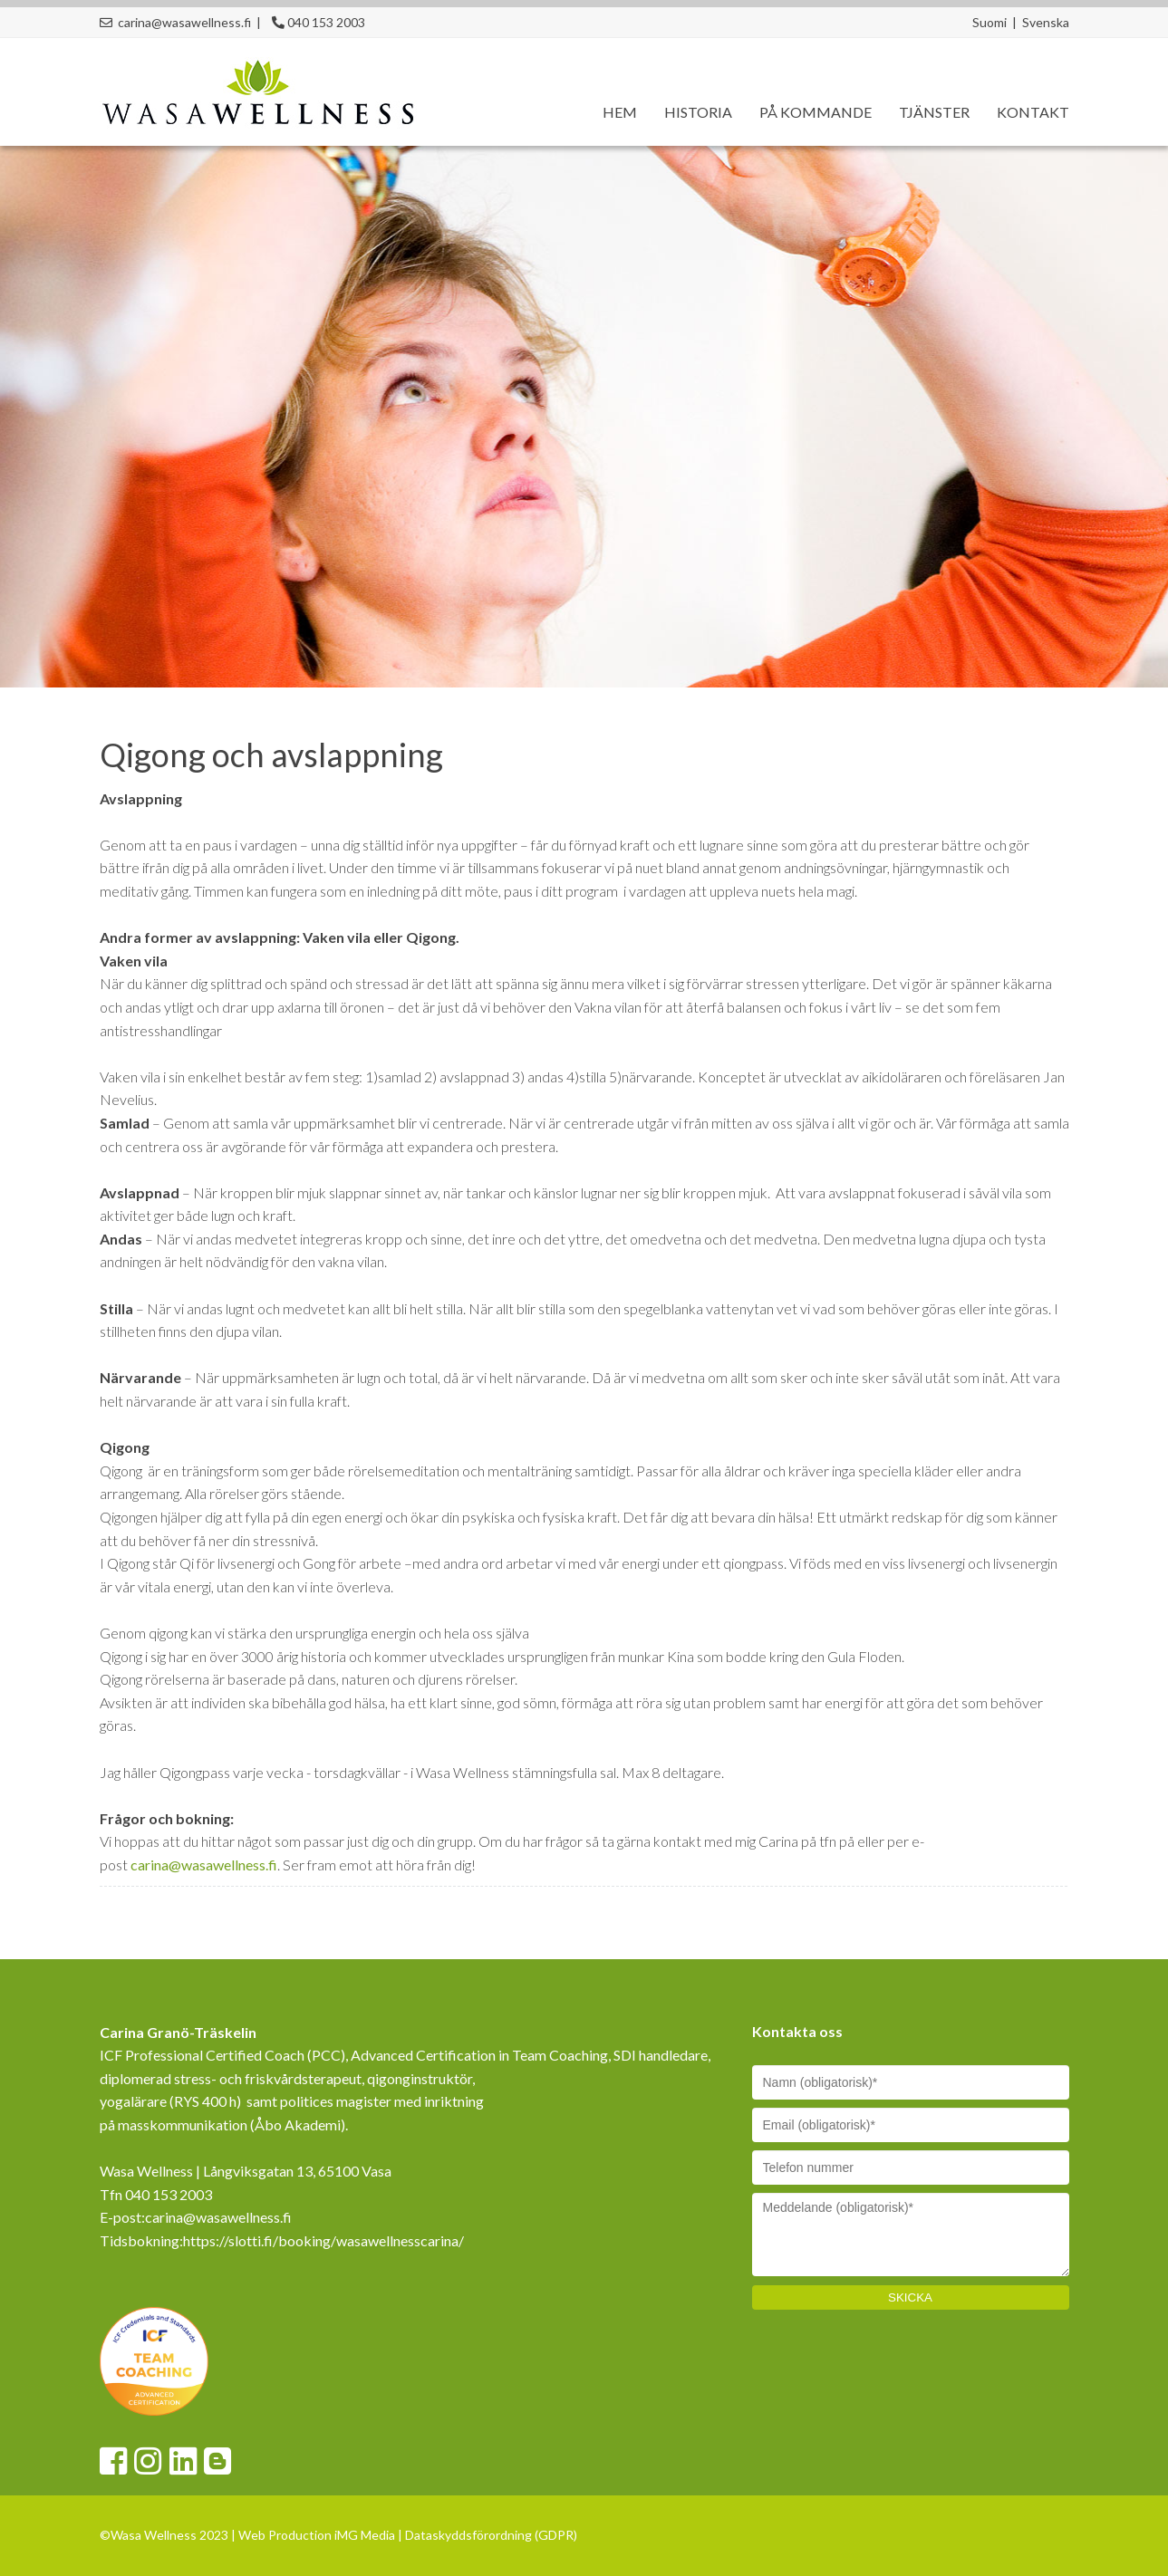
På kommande (815, 111)
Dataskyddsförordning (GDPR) (491, 2534)
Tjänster (934, 111)
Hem (620, 111)
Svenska (1045, 22)
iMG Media (364, 2534)
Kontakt (1033, 111)
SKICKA (910, 2297)
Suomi (989, 22)
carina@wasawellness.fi (203, 1864)
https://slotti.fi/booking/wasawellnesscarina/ (323, 2240)
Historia (698, 111)
